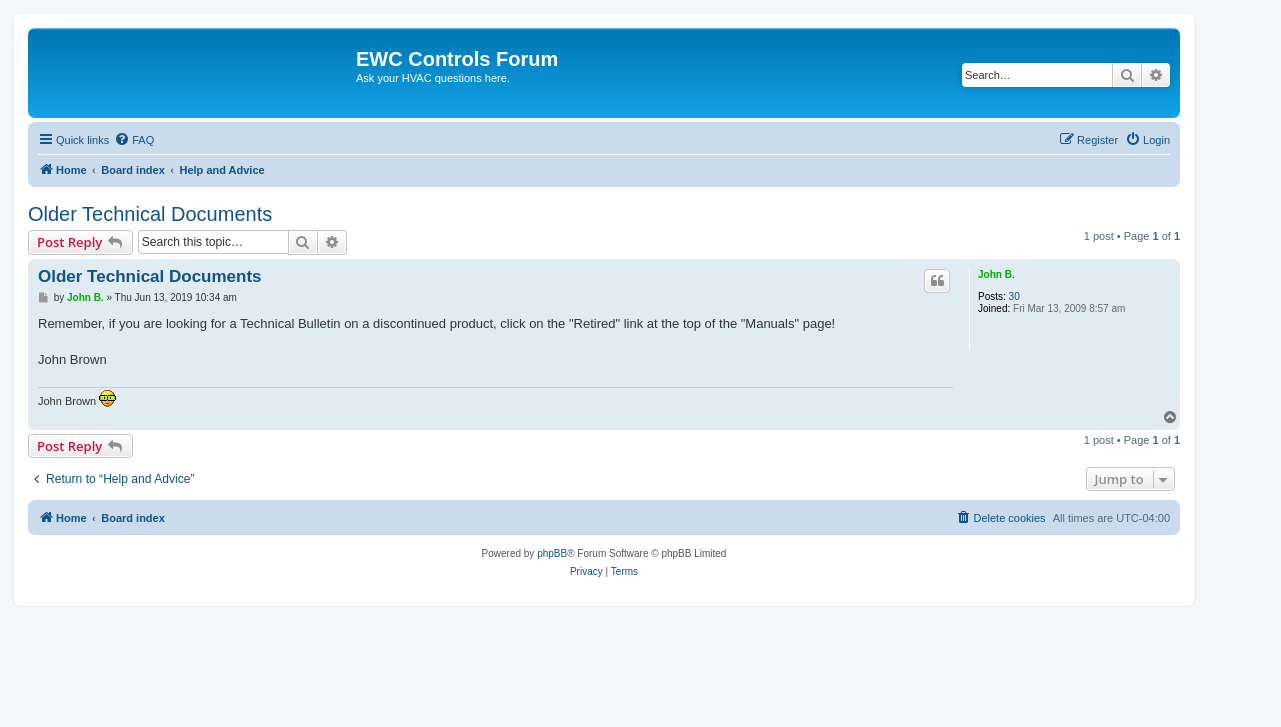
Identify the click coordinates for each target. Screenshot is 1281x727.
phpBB (552, 553)
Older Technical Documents (150, 214)
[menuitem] (134, 140)
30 (1014, 296)
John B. (996, 274)
